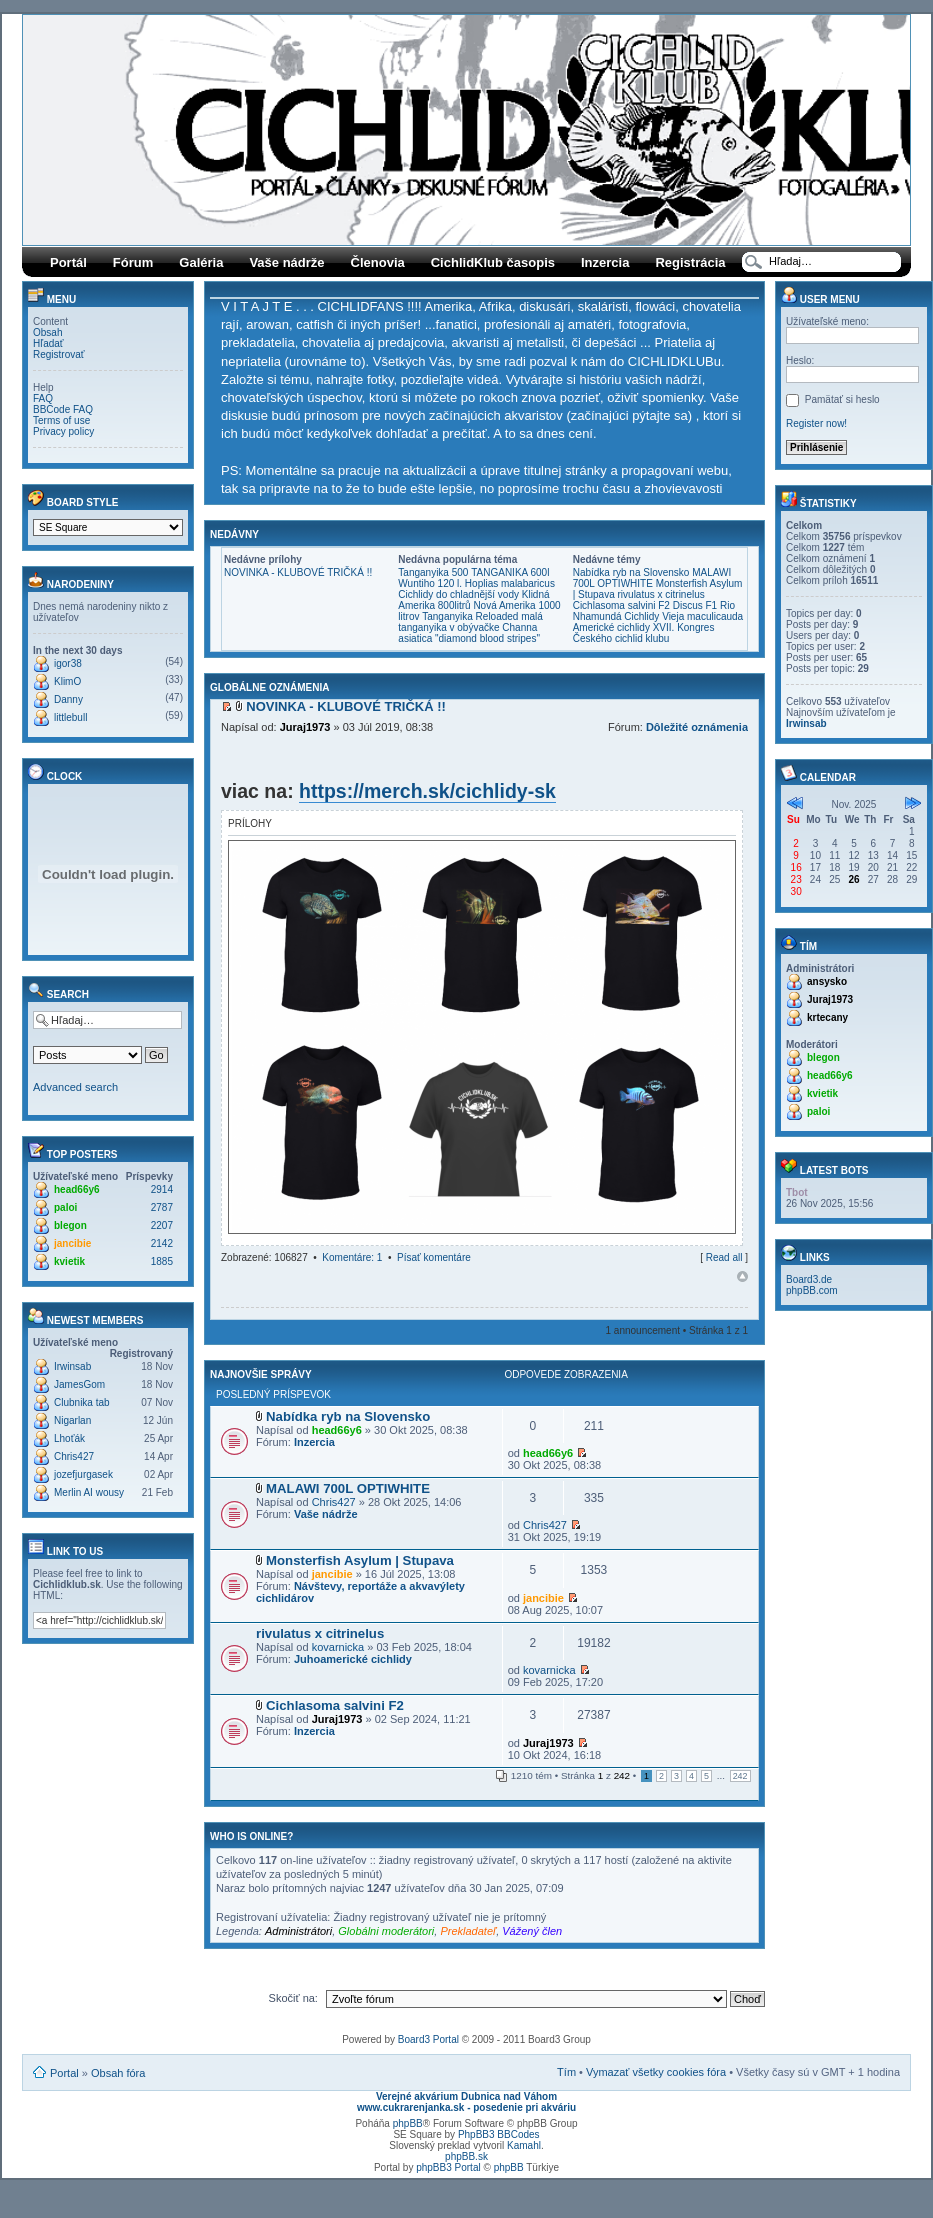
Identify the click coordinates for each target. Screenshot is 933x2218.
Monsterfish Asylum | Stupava (360, 1560)
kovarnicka (338, 1647)
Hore (742, 1276)
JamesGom (79, 1384)
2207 (162, 1225)
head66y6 (77, 1189)
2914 (162, 1189)
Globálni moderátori (386, 1931)
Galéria (201, 262)
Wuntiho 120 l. (430, 583)
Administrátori (298, 1931)
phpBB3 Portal (448, 2167)
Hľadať (48, 343)
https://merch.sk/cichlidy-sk (427, 791)
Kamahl (524, 2145)
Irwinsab (72, 1366)
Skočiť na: (293, 1998)
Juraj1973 (305, 727)
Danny (68, 699)
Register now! (816, 423)
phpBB (408, 2123)
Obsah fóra (118, 2073)
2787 (162, 1207)
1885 (162, 1261)
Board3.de (809, 1279)
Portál (68, 262)
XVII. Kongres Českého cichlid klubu (644, 633)
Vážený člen (532, 1931)
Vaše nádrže (286, 262)
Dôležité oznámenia (697, 727)
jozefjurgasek (83, 1474)
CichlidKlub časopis (493, 262)
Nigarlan (72, 1420)
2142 (162, 1243)
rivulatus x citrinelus (661, 594)
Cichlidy (641, 616)
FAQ (43, 398)
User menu (820, 299)
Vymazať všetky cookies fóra (656, 2072)
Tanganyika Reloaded (470, 616)
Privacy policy (63, 431)
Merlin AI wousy (89, 1492)
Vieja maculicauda (702, 616)
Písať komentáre (434, 1257)
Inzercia (605, 262)
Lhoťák (69, 1438)
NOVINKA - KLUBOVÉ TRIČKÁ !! (298, 572)
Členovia (378, 262)
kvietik (69, 1261)
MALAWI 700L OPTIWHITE (652, 578)
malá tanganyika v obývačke (470, 622)
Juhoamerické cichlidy (353, 1659)
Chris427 (74, 1456)
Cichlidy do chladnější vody (458, 594)
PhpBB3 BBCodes (499, 2134)
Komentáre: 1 (352, 1257)
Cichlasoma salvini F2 (621, 605)
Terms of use (61, 420)
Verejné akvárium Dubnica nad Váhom (466, 2096)
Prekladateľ (468, 1931)
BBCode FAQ (63, 409)
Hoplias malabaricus (510, 583)
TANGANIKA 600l (510, 572)
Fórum (133, 262)
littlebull (70, 717)
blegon (70, 1225)
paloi (65, 1207)
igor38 (68, 663)
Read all (724, 1257)
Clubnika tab (82, 1402)
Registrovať (59, 354)
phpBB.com (812, 1290)
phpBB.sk (466, 2156)
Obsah (47, 332)
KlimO (67, 681)
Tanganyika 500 (433, 572)
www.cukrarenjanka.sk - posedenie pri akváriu (466, 2107)
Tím (566, 2072)
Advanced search (75, 1087)
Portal (64, 2073)
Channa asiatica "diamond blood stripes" (469, 633)
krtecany (827, 1017)
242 (740, 1776)
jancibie (72, 1243)
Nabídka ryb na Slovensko (631, 572)
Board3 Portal (428, 2039)
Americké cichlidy (611, 627)
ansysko (827, 981)
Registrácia (690, 262)
